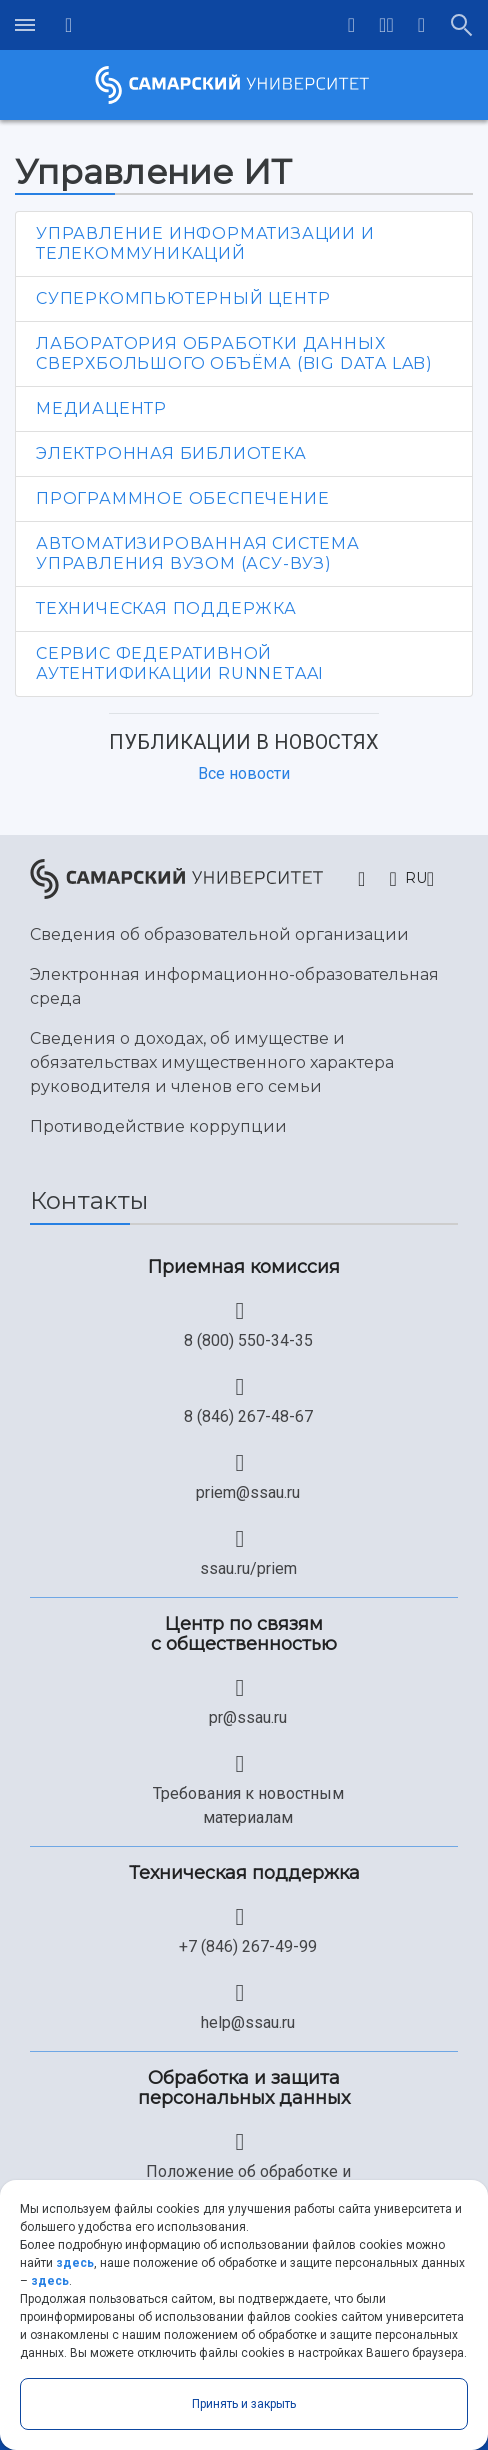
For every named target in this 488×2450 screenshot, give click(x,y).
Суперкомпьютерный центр (183, 298)
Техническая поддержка (166, 608)
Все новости (244, 773)
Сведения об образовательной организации (219, 934)
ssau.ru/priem (248, 1568)
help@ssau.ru (248, 2022)
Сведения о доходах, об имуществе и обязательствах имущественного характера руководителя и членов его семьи (212, 1062)
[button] (386, 25)
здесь (75, 2263)
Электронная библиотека (171, 453)
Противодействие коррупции (158, 1126)
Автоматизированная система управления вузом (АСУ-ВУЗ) (198, 553)
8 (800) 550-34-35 (248, 1340)
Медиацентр (101, 408)
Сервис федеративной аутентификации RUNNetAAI (180, 663)
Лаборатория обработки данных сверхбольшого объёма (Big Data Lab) (234, 353)
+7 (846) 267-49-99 (248, 1946)
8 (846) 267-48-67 (248, 1416)
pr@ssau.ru (248, 1717)
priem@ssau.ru (248, 1492)
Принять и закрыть (244, 2404)
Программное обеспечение (182, 498)
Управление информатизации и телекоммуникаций (205, 243)
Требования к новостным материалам (248, 1805)
